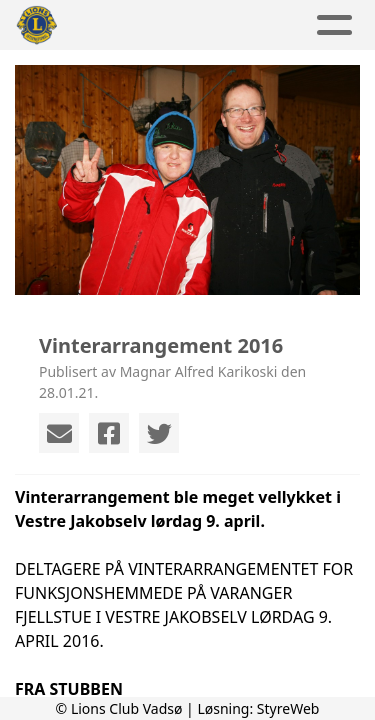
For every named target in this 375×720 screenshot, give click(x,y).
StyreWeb (288, 708)
